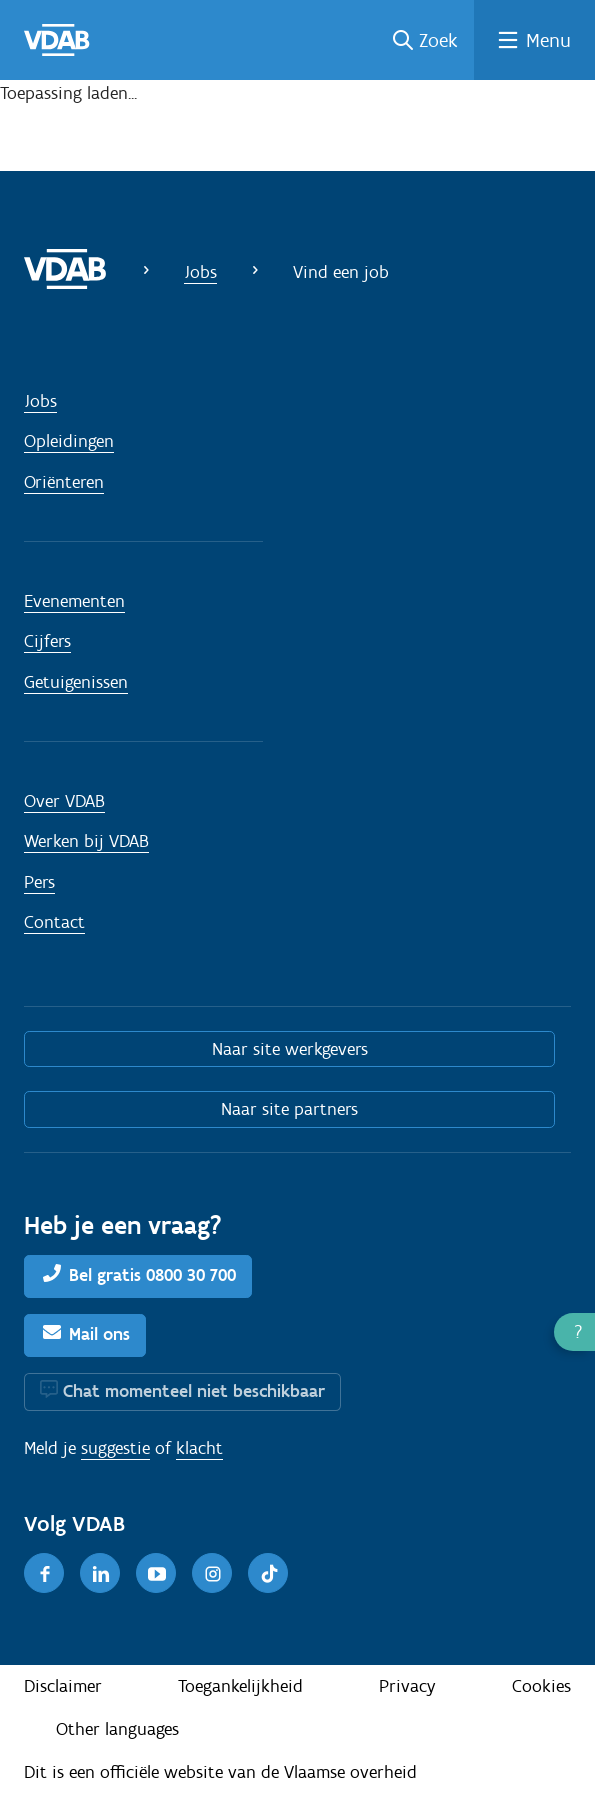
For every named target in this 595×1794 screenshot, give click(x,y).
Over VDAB (64, 801)
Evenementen (74, 601)
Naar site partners (289, 1109)
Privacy (407, 1686)
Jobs (200, 272)
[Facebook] (44, 1573)
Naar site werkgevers (290, 1049)
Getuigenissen (76, 682)
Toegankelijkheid (240, 1686)
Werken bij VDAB (86, 841)
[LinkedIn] (100, 1573)
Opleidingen (69, 441)
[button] (574, 1332)
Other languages (117, 1729)
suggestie (115, 1448)
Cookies (541, 1686)
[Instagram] (212, 1573)
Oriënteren (64, 482)
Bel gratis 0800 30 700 (152, 1275)
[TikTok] (268, 1573)
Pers (39, 882)
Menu (548, 40)
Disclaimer (63, 1686)
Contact (54, 922)
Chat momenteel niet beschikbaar (194, 1391)
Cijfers (47, 641)
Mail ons (99, 1334)
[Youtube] (156, 1573)
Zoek (438, 40)
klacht (199, 1448)
